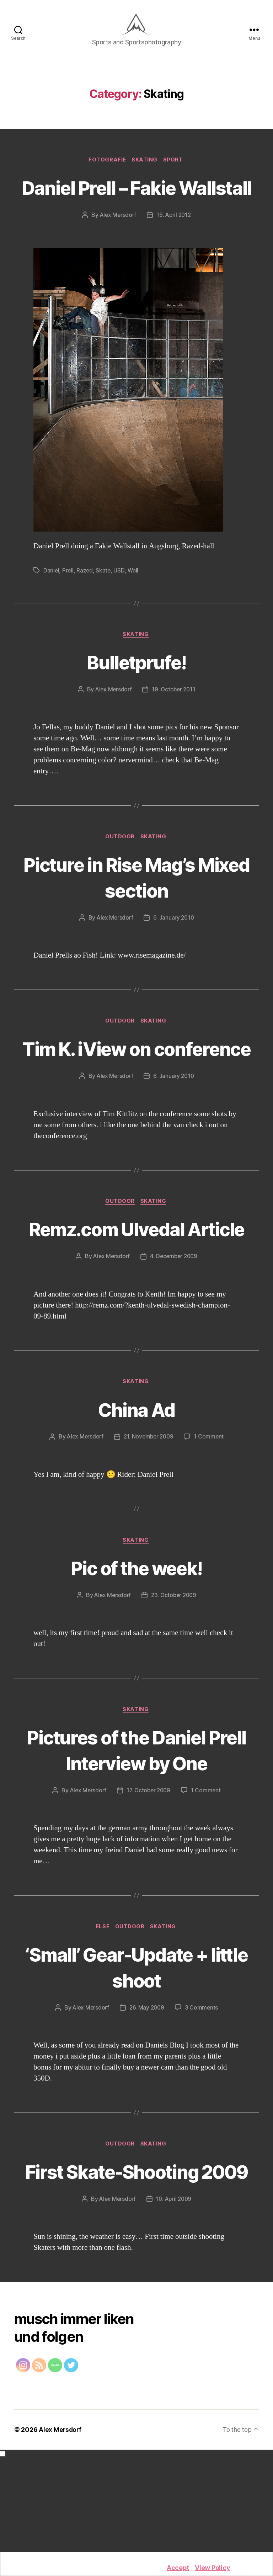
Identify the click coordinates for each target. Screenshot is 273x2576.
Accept (178, 2567)
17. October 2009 (149, 1881)
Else (102, 2018)
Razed (85, 603)
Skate (104, 603)
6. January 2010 (174, 952)
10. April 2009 (174, 2317)
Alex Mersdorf (117, 248)
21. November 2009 (149, 1526)
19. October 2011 (174, 723)
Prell (68, 603)
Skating (145, 167)
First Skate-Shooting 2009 (136, 2276)
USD (120, 603)
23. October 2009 (174, 1685)
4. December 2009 (174, 1344)
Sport (175, 167)
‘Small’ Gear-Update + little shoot (136, 2058)
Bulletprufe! (136, 695)
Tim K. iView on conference (136, 1096)
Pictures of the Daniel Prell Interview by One (136, 1840)
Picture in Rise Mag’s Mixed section (136, 911)
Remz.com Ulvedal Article (136, 1303)
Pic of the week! (136, 1657)
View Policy (212, 2567)
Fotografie (106, 167)
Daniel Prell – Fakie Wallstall (136, 207)
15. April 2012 (174, 248)
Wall (134, 603)
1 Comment (211, 1526)
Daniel (51, 603)
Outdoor (120, 871)
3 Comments (202, 2099)
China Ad (136, 1498)
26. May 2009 (147, 2099)
